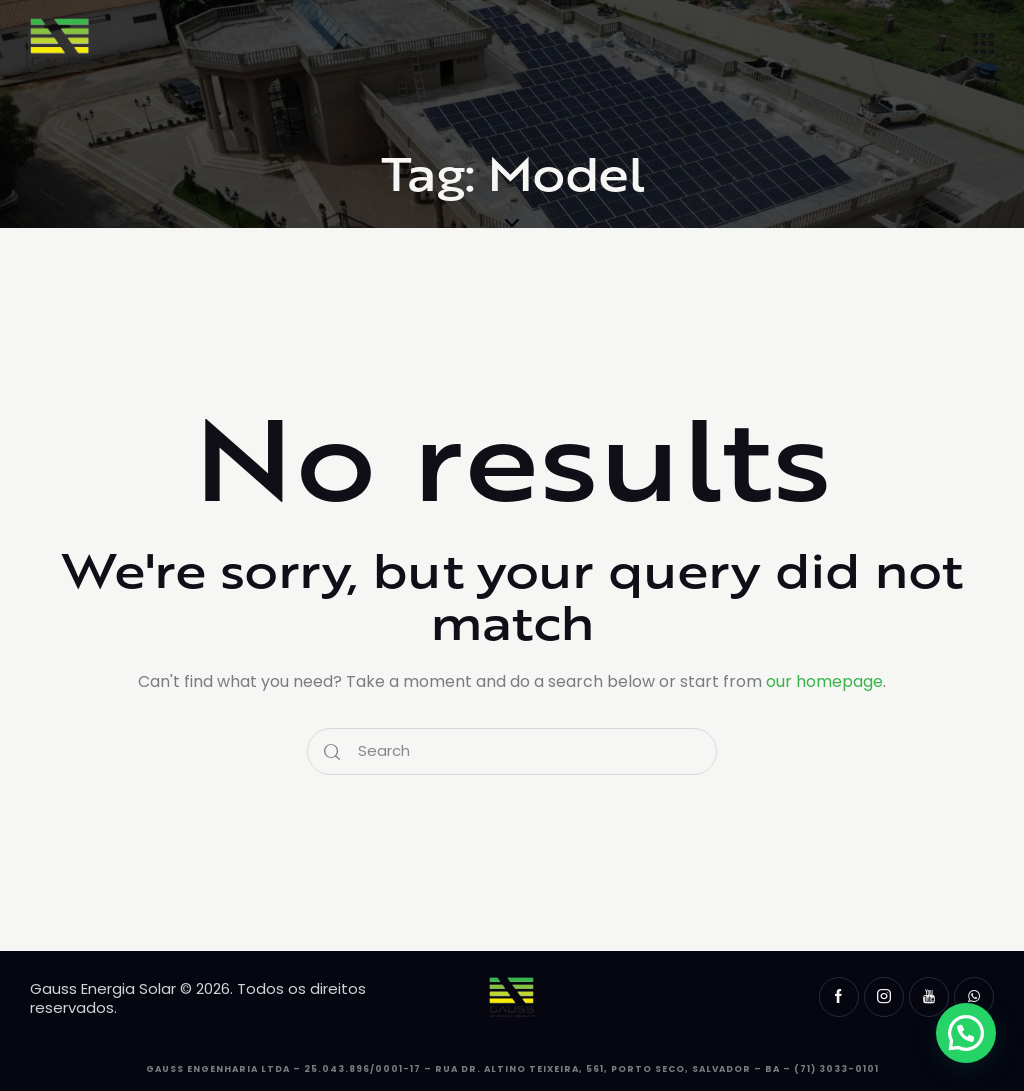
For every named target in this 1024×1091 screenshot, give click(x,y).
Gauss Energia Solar (103, 988)
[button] (966, 1033)
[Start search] (332, 752)
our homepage (824, 681)
